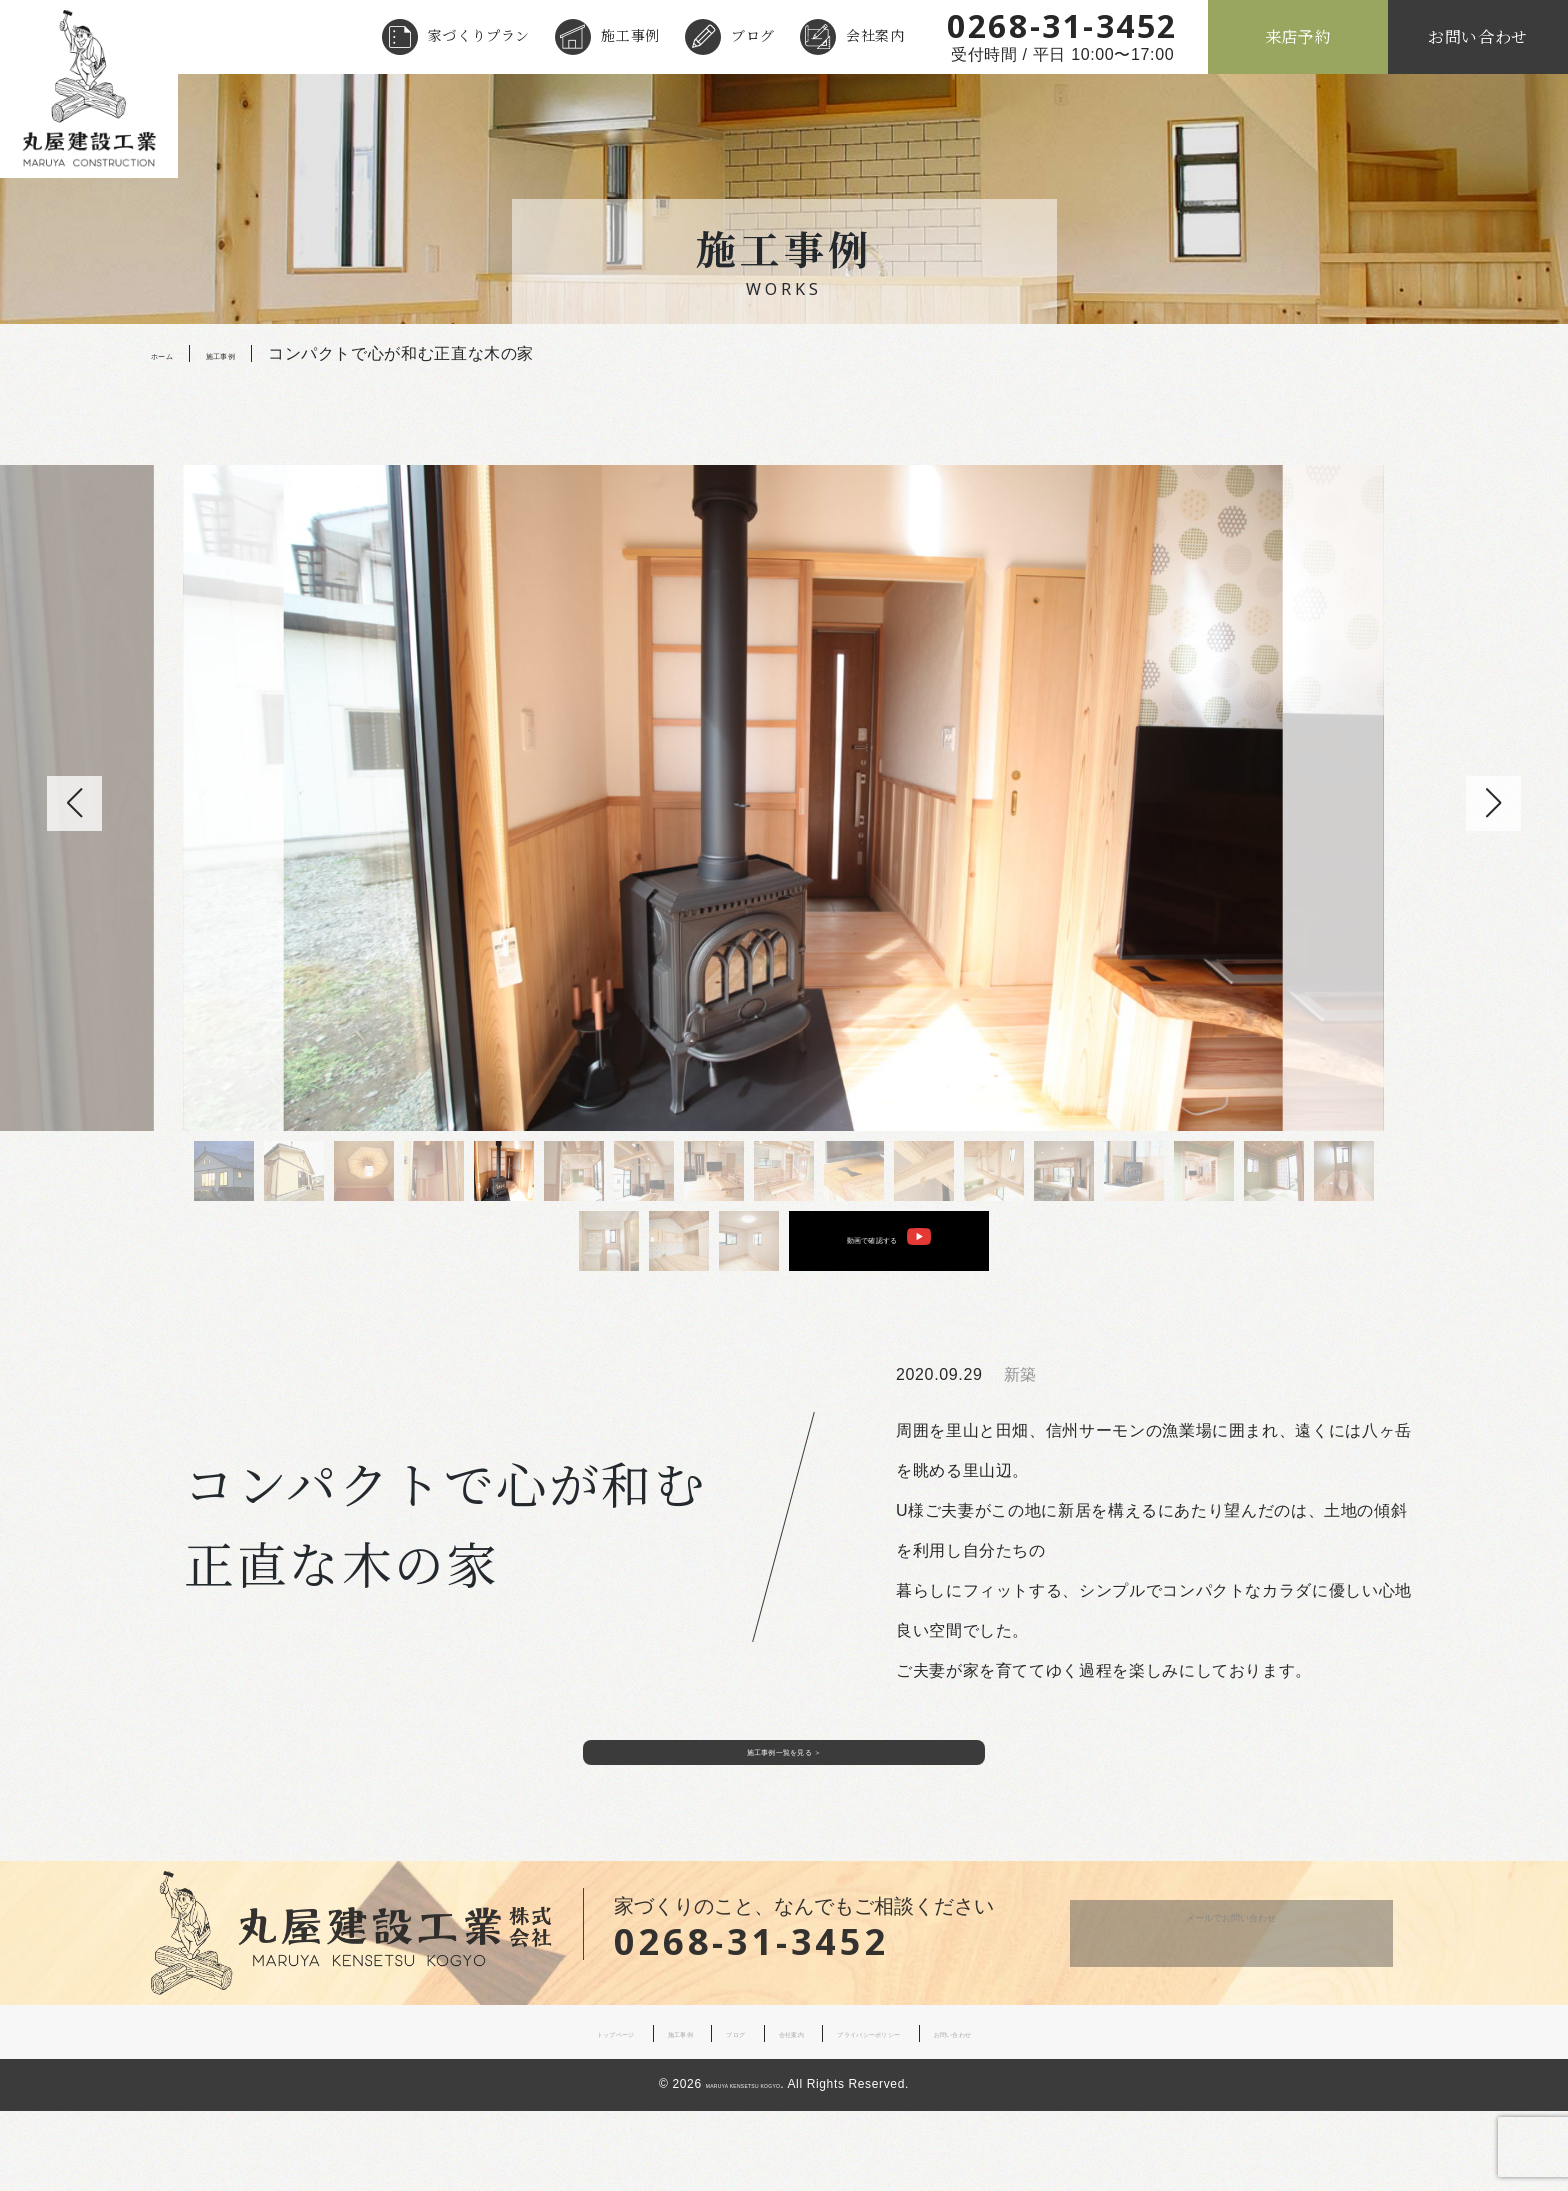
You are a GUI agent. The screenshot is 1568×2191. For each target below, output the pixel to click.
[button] (1493, 803)
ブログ (753, 35)
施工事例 (630, 35)
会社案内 (875, 35)
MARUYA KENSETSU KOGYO (743, 2166)
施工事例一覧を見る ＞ (784, 1816)
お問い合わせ (1478, 36)
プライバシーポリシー (915, 2114)
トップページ (503, 2114)
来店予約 (1298, 36)
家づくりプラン (479, 35)
